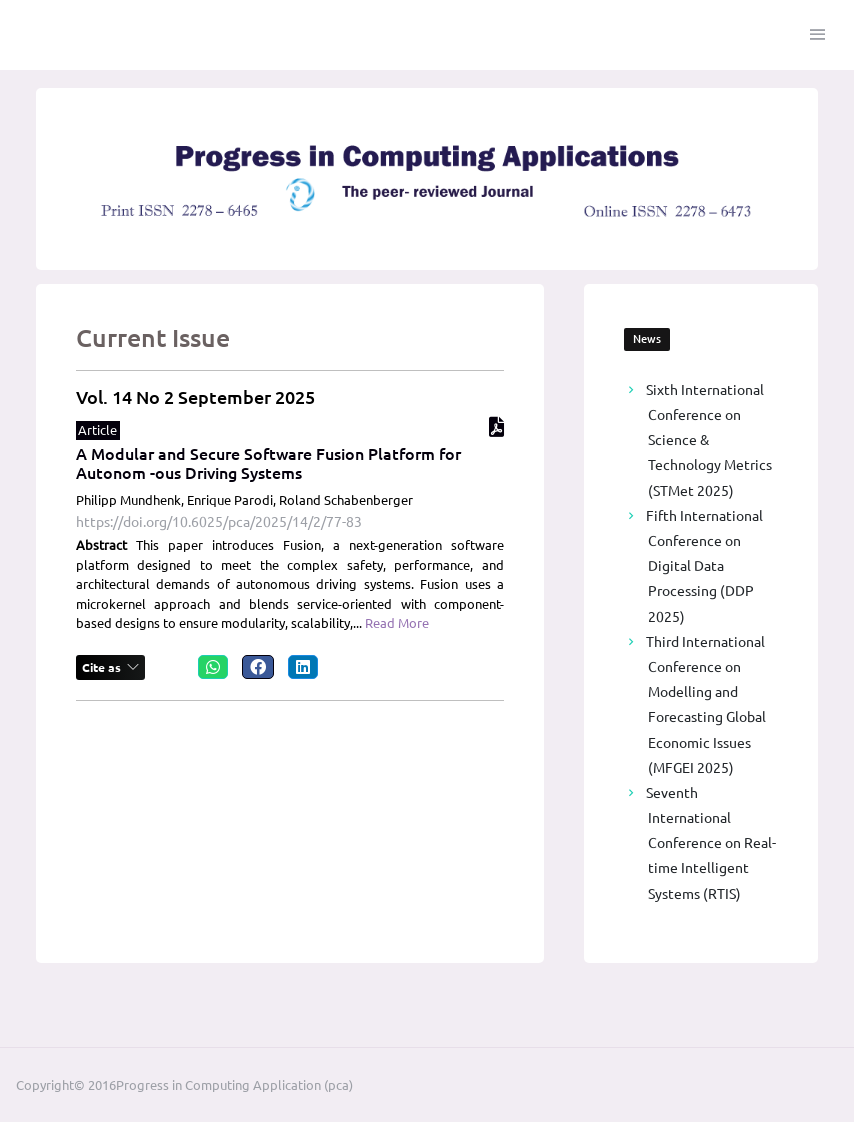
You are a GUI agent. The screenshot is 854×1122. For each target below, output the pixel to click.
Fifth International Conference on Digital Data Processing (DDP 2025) (704, 566)
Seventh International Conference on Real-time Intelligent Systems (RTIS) (711, 843)
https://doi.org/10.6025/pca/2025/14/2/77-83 (219, 522)
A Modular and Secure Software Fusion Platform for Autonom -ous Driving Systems (268, 463)
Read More (397, 623)
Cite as (103, 667)
